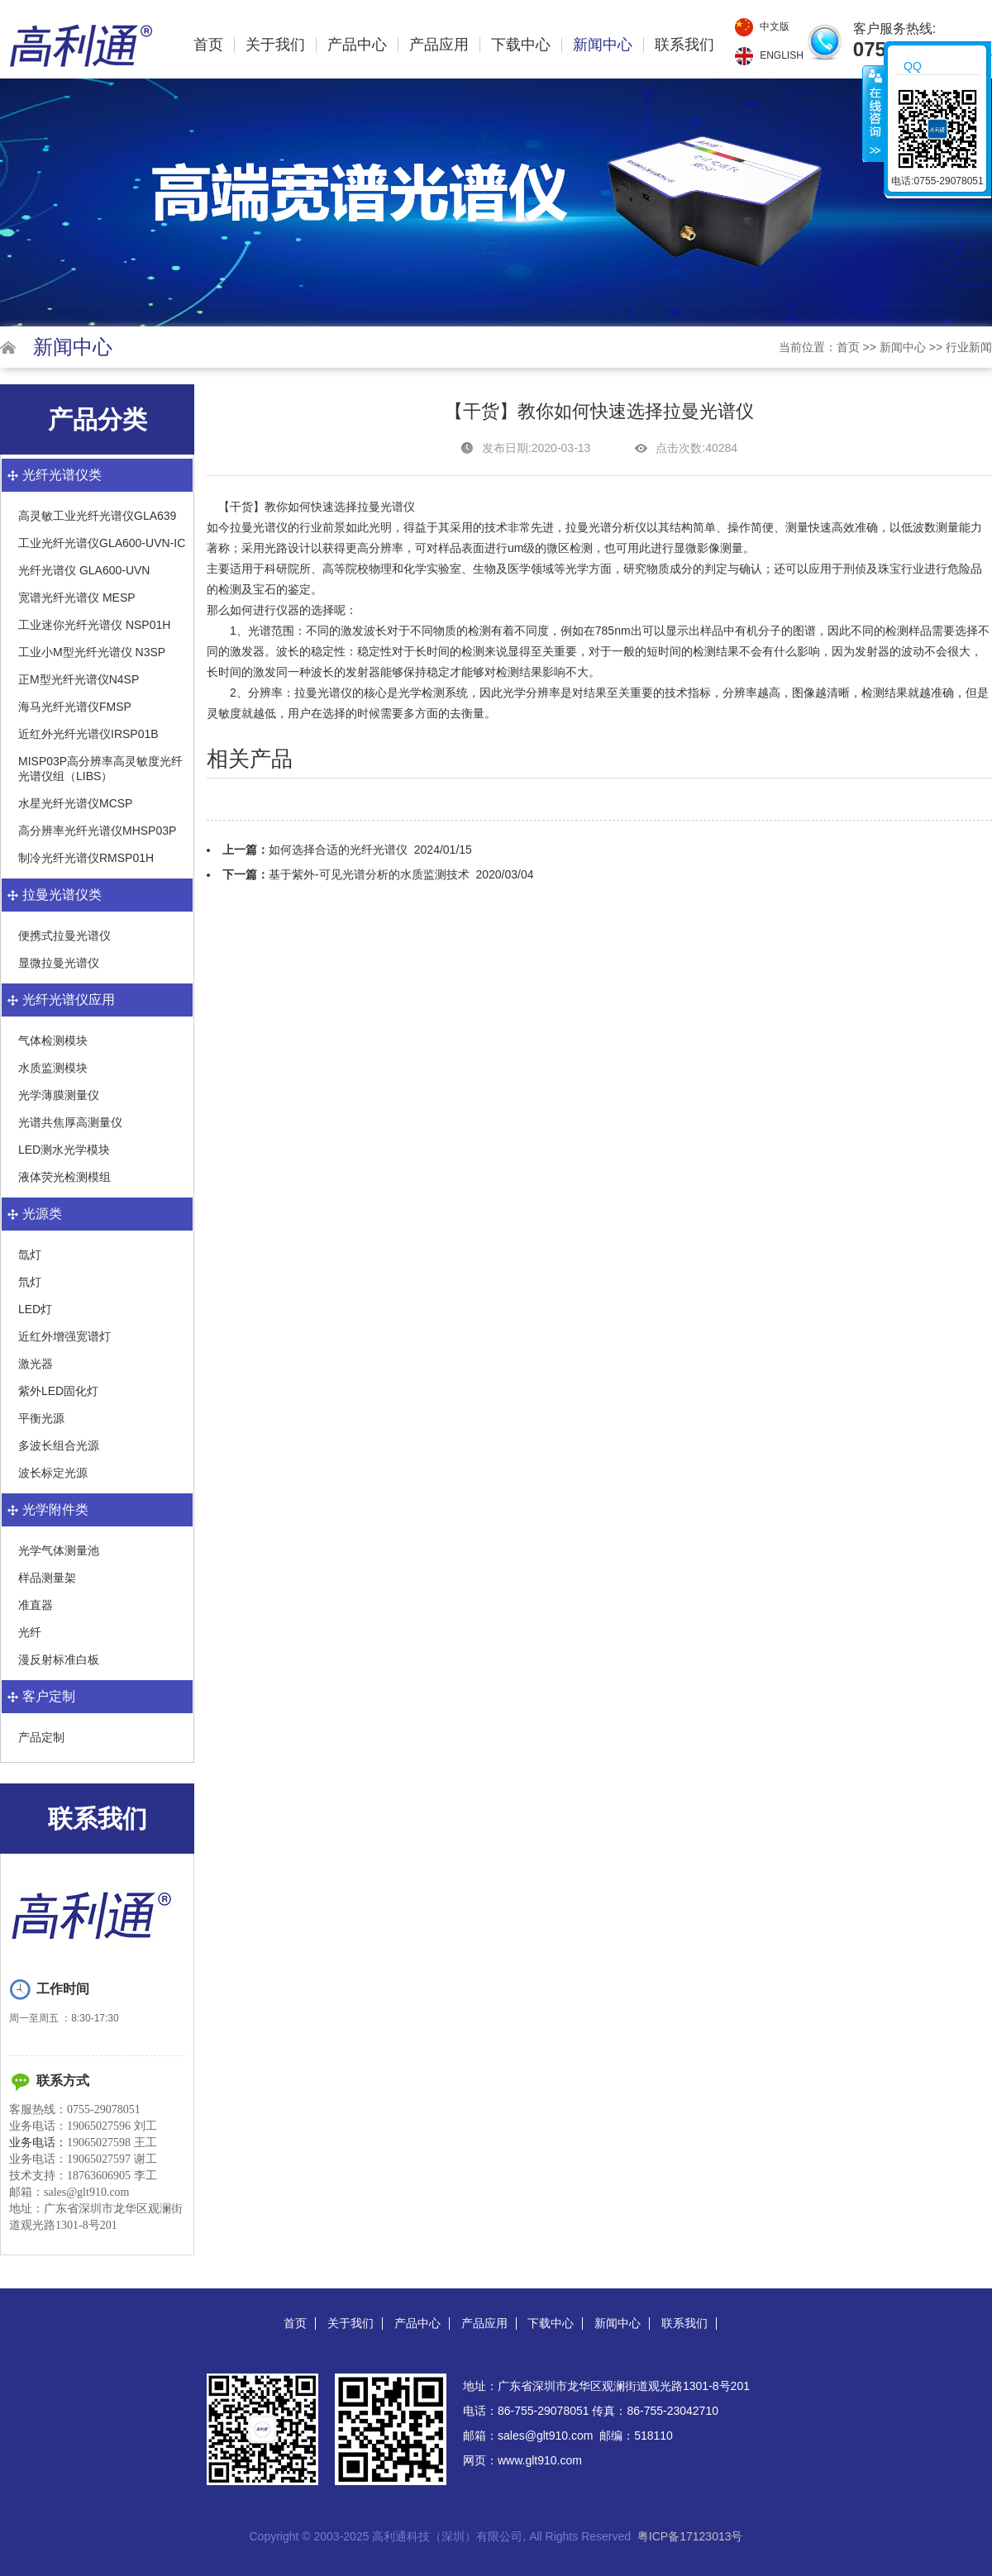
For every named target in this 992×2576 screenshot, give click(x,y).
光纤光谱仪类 (62, 475)
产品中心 (357, 45)
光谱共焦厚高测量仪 (70, 1122)
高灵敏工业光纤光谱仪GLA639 (97, 515)
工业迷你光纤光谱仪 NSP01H (94, 624)
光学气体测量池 (58, 1550)
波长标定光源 (53, 1472)
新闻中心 (602, 45)
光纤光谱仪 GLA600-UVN (84, 570)
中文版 (774, 26)
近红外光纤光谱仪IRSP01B (88, 733)
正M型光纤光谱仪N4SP (78, 679)
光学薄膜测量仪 (58, 1095)
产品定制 (41, 1737)
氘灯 (29, 1281)
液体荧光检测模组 (64, 1176)
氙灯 (29, 1254)
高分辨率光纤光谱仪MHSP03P (97, 830)
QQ (913, 66)
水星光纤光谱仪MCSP (75, 803)
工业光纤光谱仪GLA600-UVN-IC (101, 543)
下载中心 (521, 45)
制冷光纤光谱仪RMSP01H (86, 857)
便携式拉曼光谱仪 (64, 935)
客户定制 (48, 1696)
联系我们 (684, 45)
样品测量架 (47, 1577)
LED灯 (35, 1309)
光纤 (29, 1632)
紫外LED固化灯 (58, 1391)
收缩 (873, 113)
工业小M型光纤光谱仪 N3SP (91, 652)
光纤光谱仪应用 (68, 1000)
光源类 (42, 1214)
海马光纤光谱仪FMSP (74, 706)
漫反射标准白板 (58, 1659)
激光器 (35, 1363)
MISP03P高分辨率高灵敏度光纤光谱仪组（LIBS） (100, 769)
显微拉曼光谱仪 (58, 962)
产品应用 (439, 45)
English (782, 55)
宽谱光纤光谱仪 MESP (77, 597)
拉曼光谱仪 (323, 692)
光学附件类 (55, 1509)
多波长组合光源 (58, 1445)
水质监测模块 (53, 1067)
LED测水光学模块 (64, 1149)
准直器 (35, 1605)
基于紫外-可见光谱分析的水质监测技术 (369, 874)
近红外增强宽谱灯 (64, 1336)
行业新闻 (969, 347)
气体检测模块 (53, 1040)
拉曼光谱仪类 (62, 895)
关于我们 (275, 45)
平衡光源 (41, 1418)
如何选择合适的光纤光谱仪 (338, 849)
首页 (208, 45)
